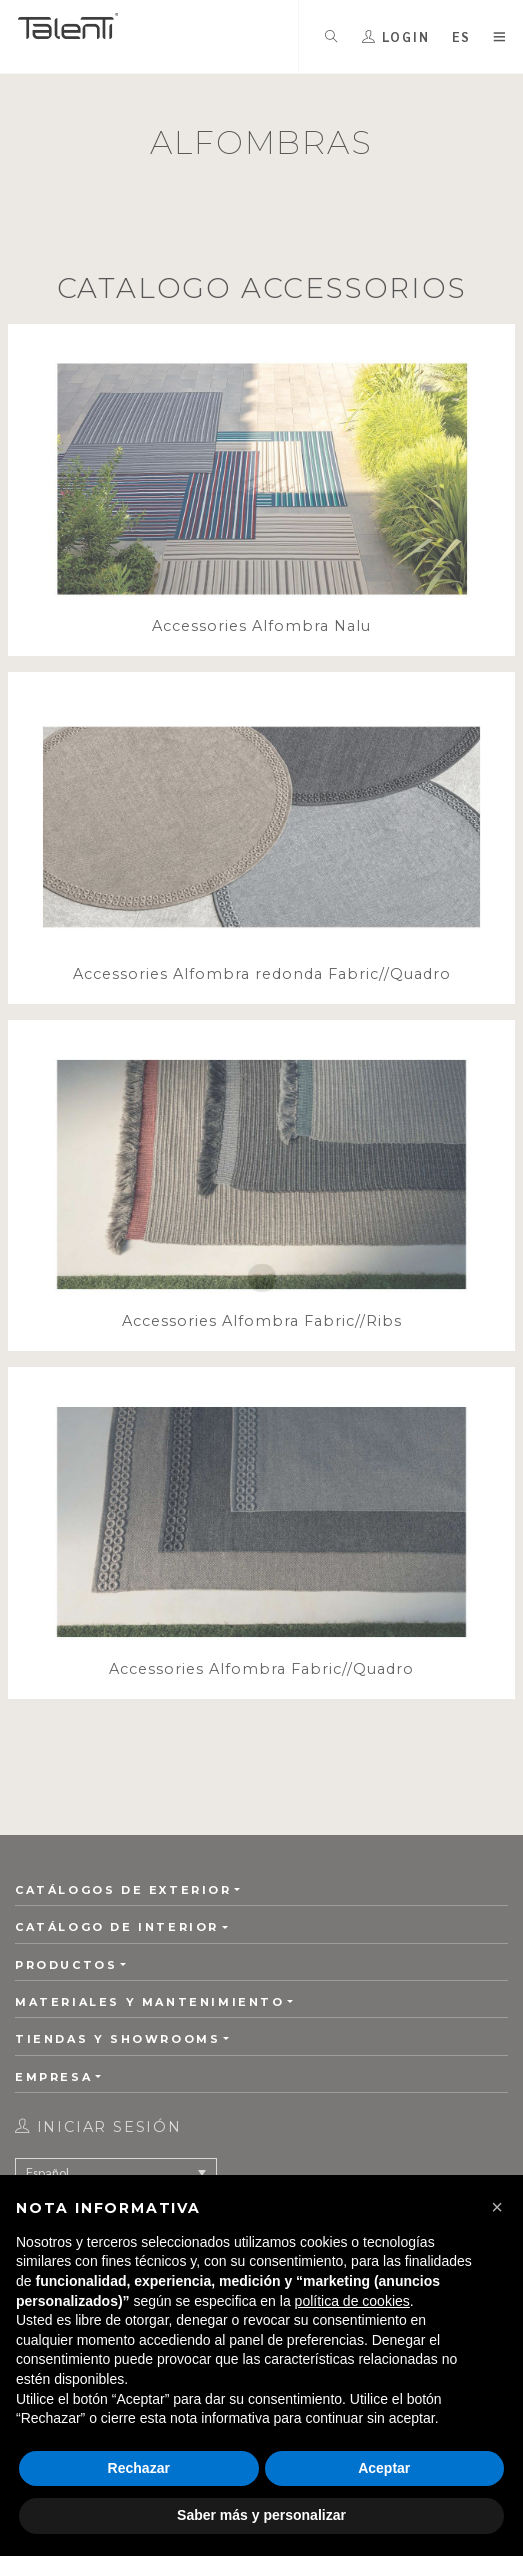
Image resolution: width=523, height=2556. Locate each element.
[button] (497, 2207)
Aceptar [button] (384, 2468)
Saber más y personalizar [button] (261, 2515)
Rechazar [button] (139, 2468)
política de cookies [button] (352, 2301)
